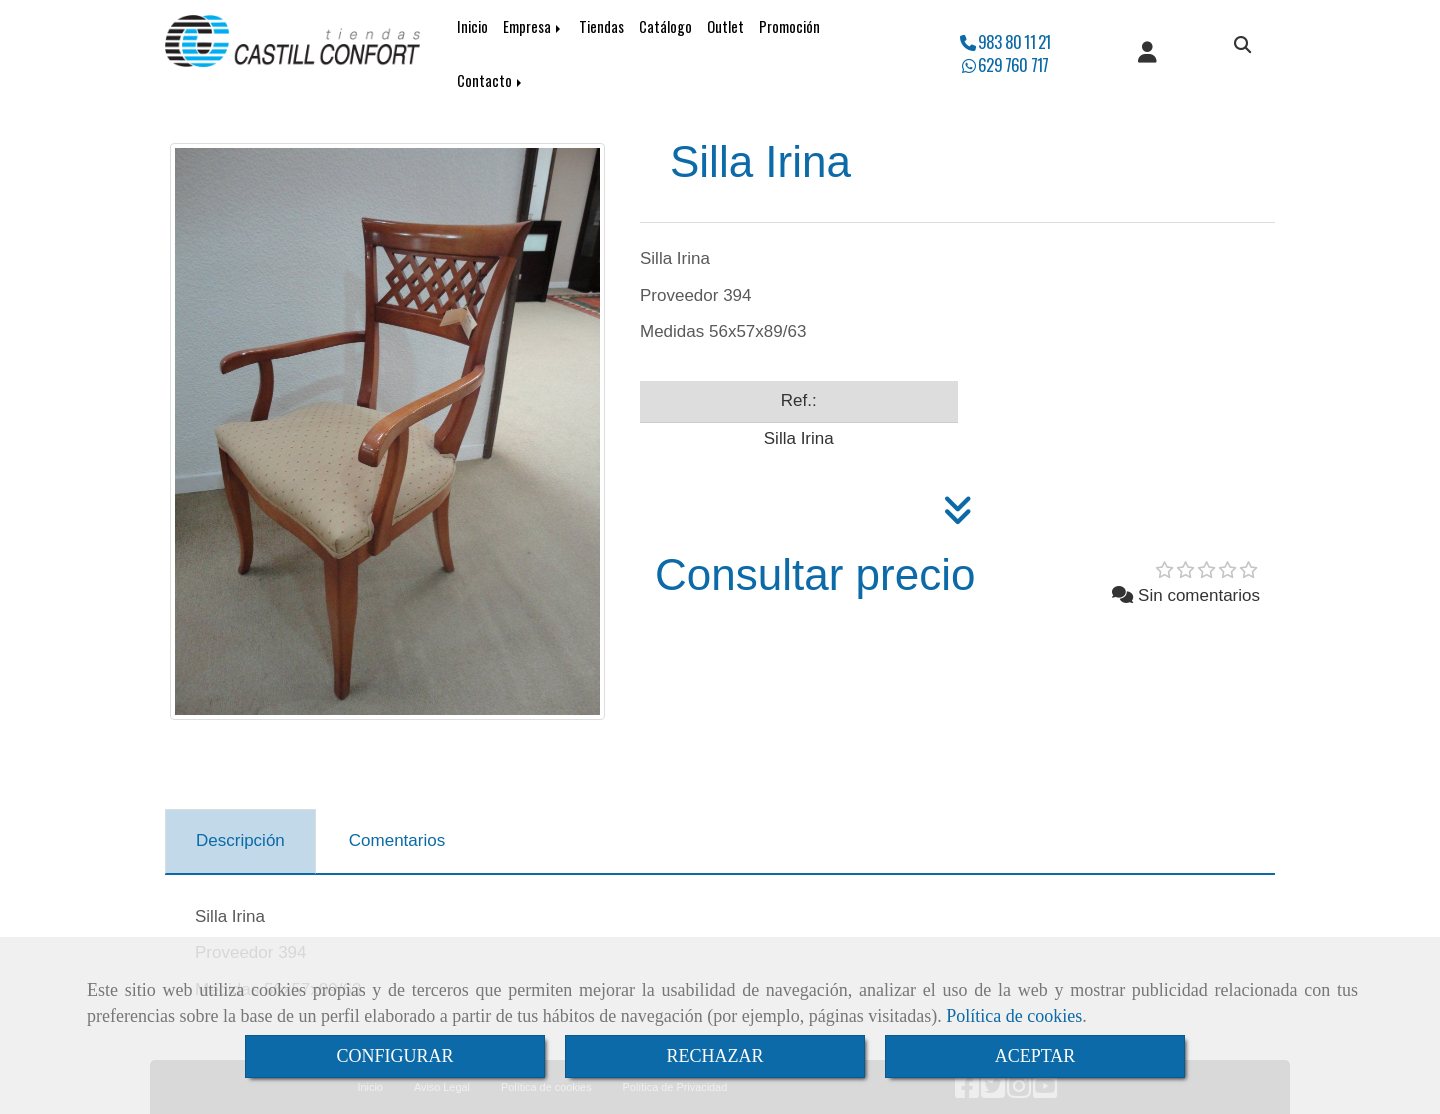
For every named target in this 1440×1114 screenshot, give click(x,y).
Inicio (472, 26)
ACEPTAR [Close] (1035, 1056)
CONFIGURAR (394, 1056)
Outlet (725, 26)
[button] (1147, 54)
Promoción (789, 26)
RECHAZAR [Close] (714, 1056)
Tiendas (601, 26)
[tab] (240, 842)
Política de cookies (1014, 1016)
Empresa (533, 26)
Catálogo (665, 26)
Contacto (491, 80)
